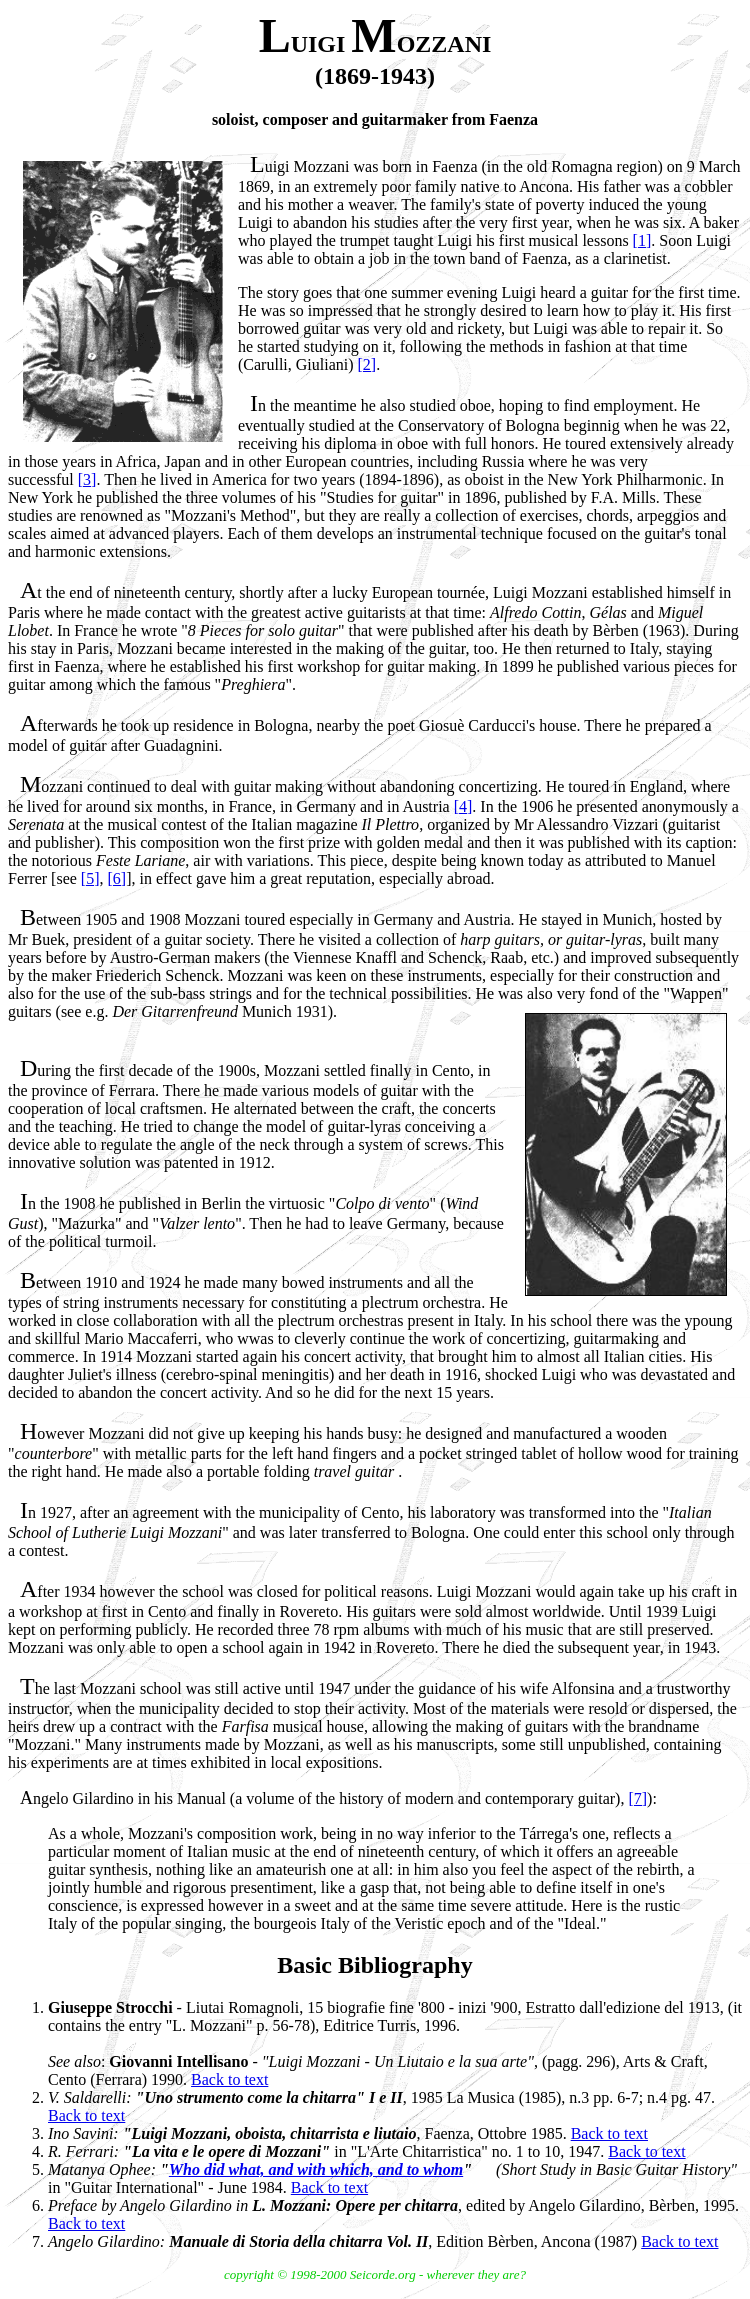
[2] (367, 364)
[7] (637, 1798)
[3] (87, 479)
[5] (90, 878)
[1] (642, 240)
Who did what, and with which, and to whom (316, 2169)
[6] (117, 878)
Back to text (229, 2079)
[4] (463, 806)
